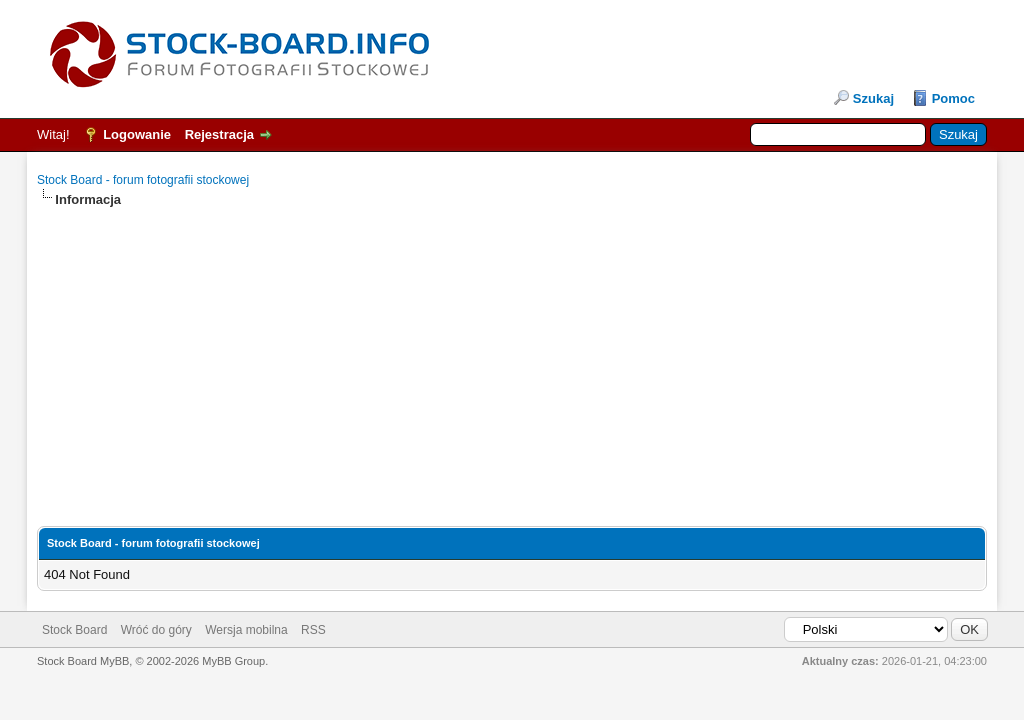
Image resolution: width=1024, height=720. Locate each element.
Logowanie (137, 134)
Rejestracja (219, 134)
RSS (313, 630)
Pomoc (953, 98)
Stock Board (74, 630)
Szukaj (873, 98)
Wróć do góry (156, 630)
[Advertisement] (512, 349)
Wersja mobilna (246, 630)
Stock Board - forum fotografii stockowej (143, 180)
